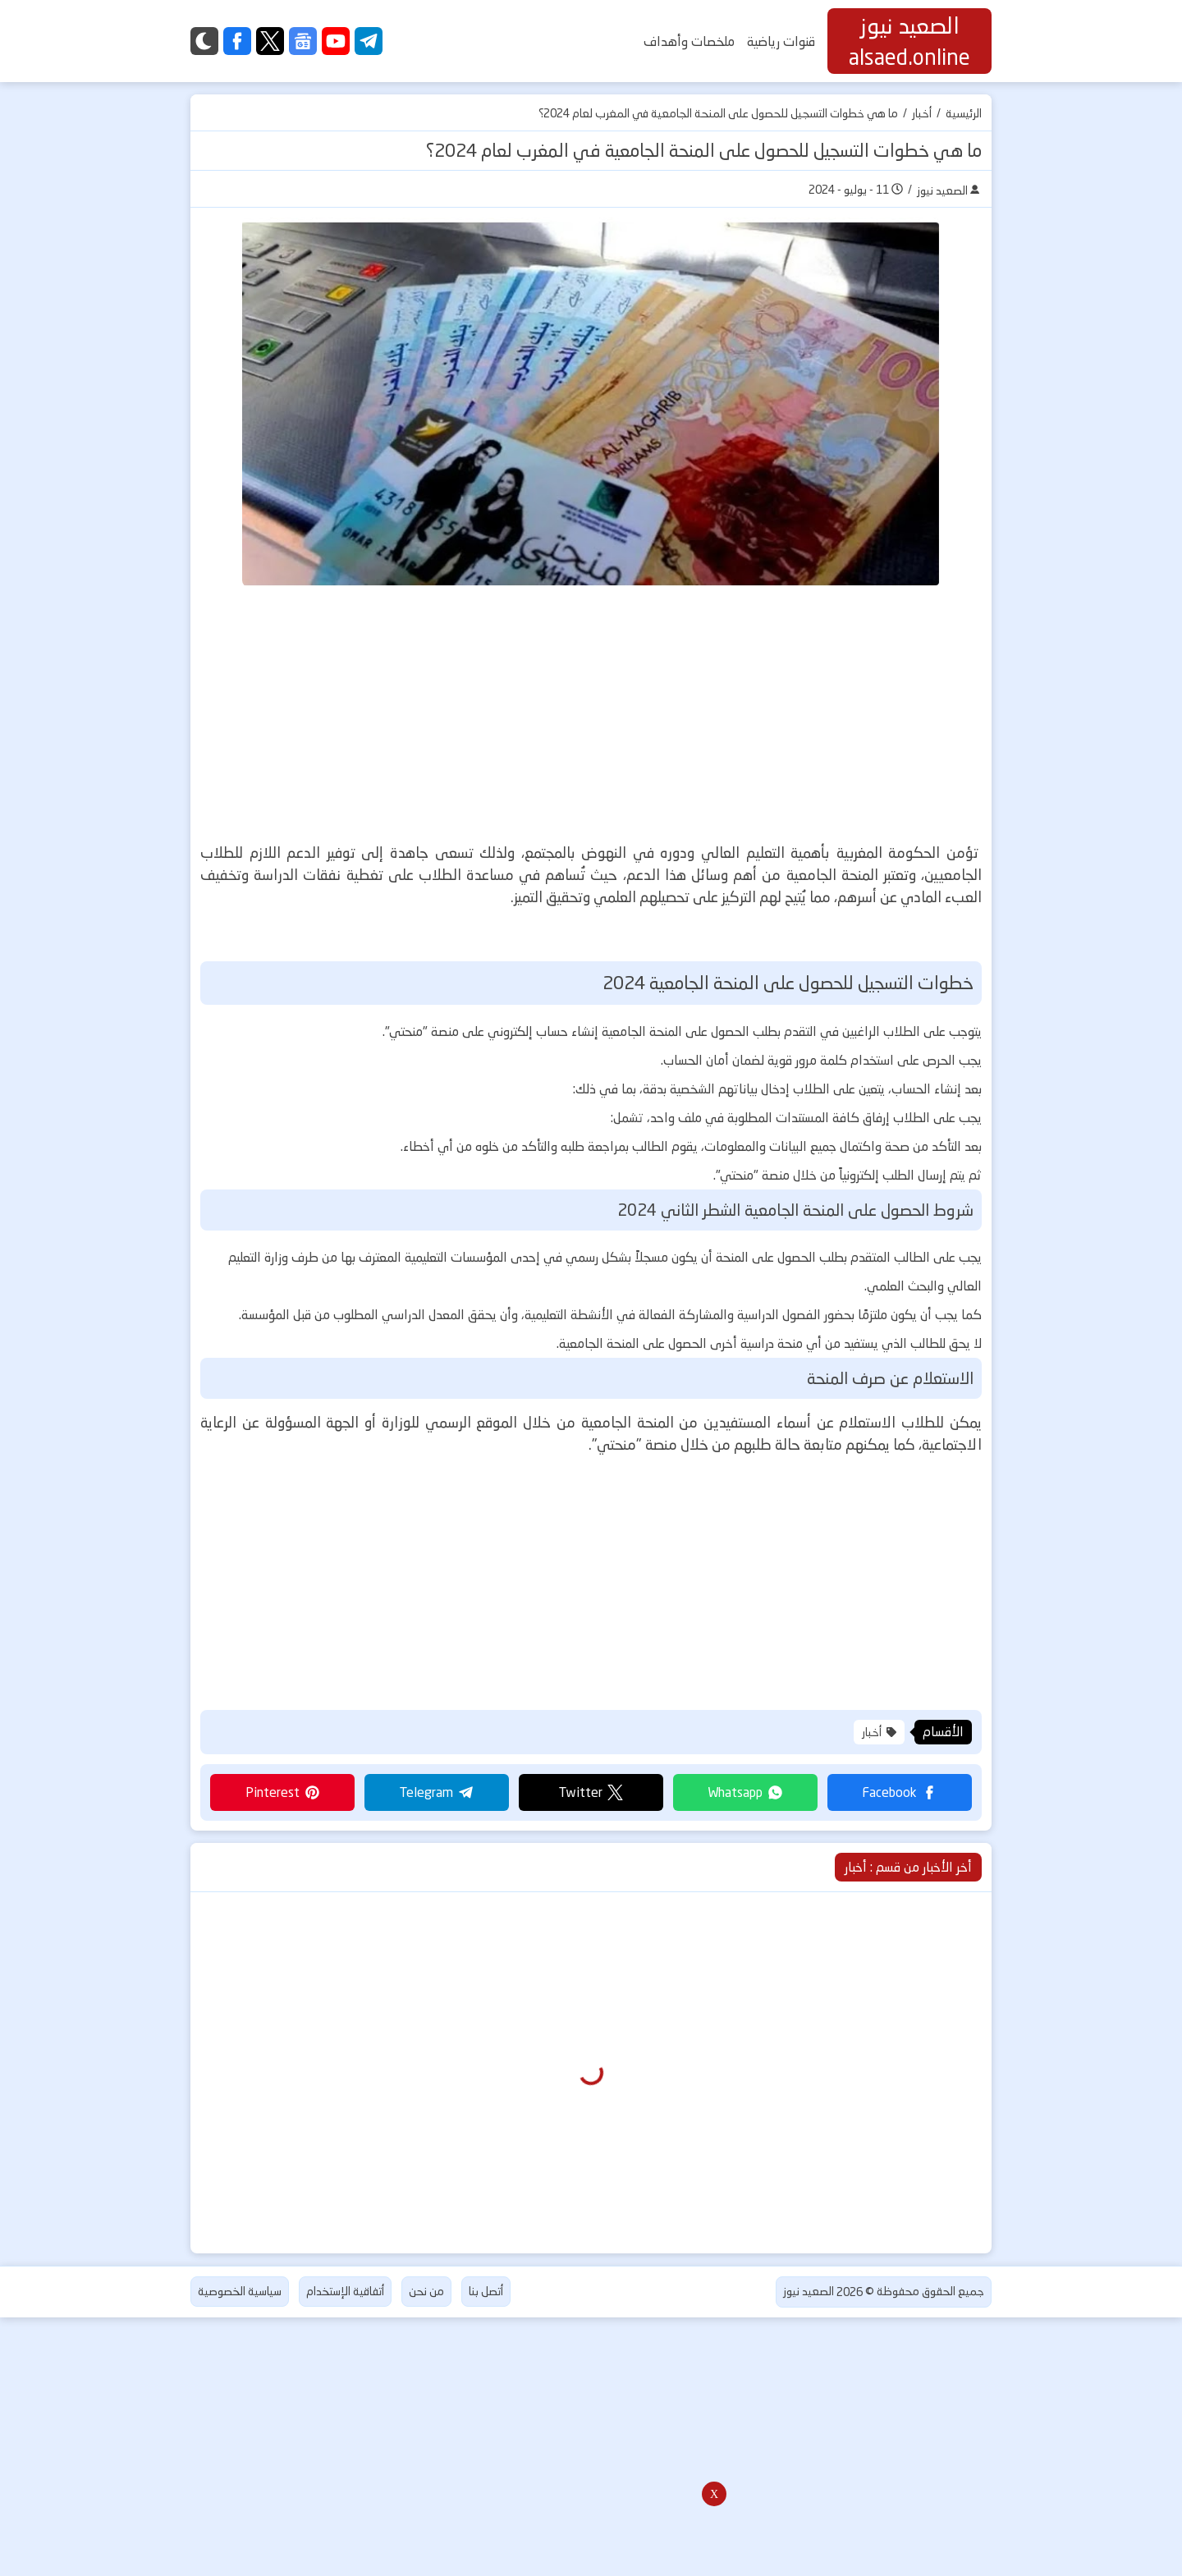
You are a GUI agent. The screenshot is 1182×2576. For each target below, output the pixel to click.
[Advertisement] (581, 714)
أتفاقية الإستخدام (345, 2291)
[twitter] (270, 41)
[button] (899, 1792)
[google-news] (303, 41)
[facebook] (237, 41)
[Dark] (204, 41)
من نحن (426, 2291)
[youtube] (336, 41)
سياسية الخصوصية (240, 2291)
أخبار (922, 113)
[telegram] (369, 41)
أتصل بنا (486, 2291)
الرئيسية (964, 113)
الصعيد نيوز (808, 2291)
